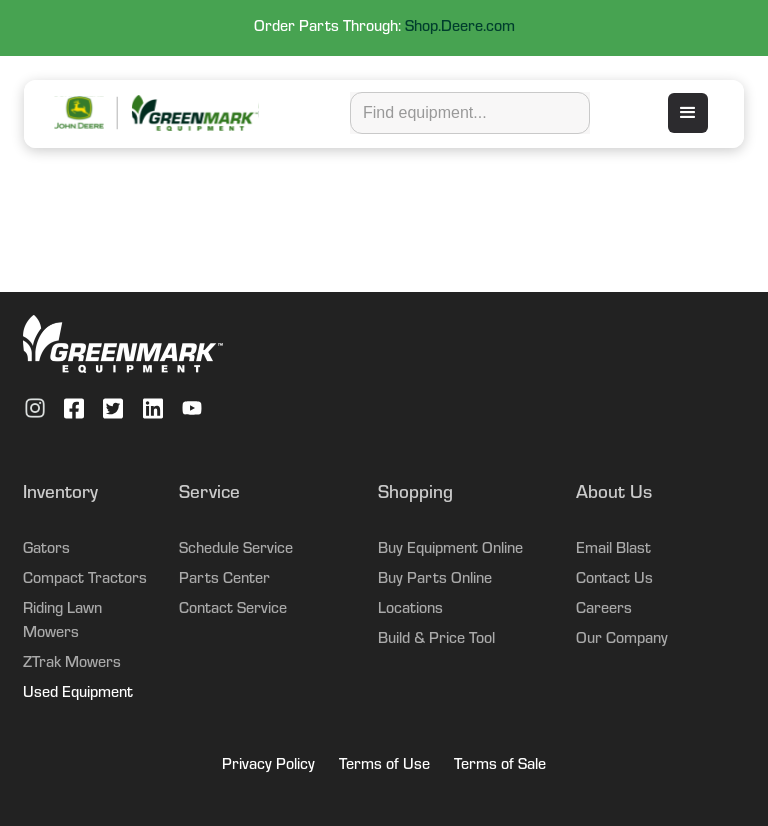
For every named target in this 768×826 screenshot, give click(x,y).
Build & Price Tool (436, 640)
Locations (410, 610)
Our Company (622, 640)
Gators (46, 550)
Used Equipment (78, 694)
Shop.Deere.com (460, 28)
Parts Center (224, 580)
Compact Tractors (85, 580)
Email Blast (613, 550)
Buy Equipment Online (450, 550)
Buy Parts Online (435, 580)
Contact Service (233, 610)
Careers (604, 610)
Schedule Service (236, 550)
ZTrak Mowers (72, 664)
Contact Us (614, 580)
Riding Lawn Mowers (62, 622)
